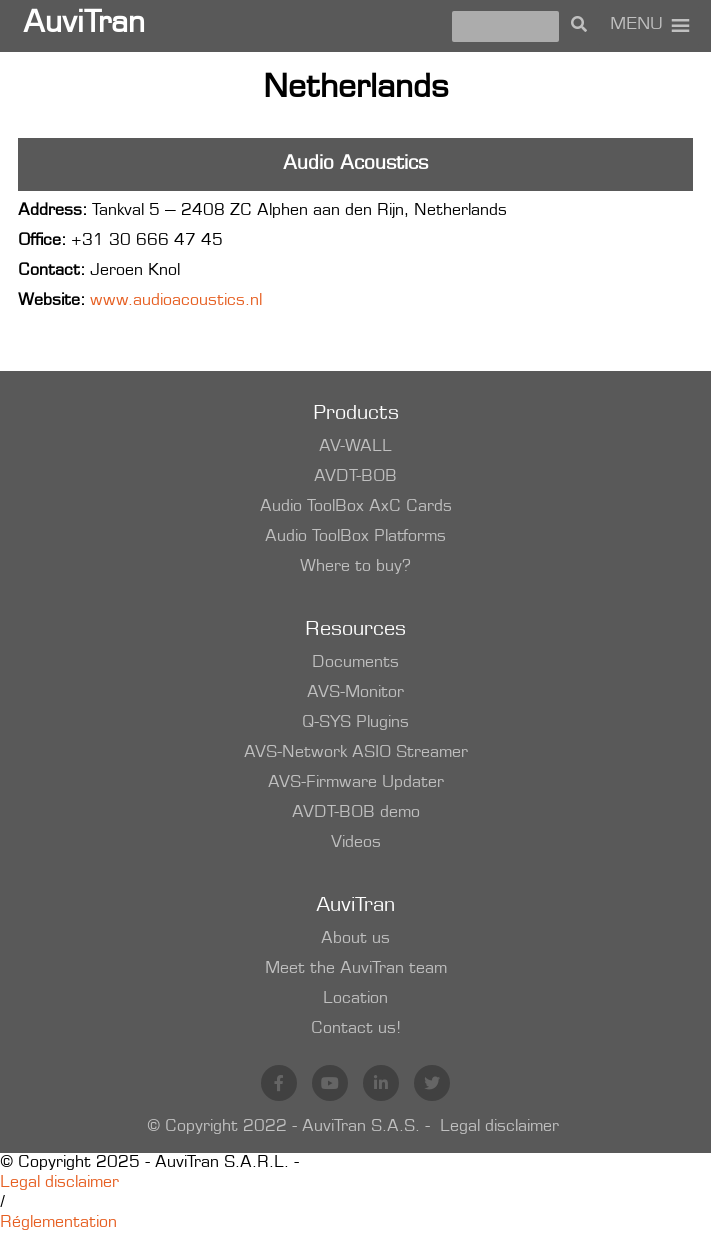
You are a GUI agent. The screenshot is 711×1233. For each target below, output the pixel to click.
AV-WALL (355, 447)
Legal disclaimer (499, 1127)
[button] (636, 26)
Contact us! (356, 1029)
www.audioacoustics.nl (176, 301)
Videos (356, 843)
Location (355, 999)
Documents (355, 663)
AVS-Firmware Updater (356, 783)
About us (355, 939)
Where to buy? (355, 567)
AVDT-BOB (355, 477)
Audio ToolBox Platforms (355, 537)
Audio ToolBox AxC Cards (356, 507)
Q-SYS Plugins (355, 723)
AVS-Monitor (355, 693)
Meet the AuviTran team (356, 969)
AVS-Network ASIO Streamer (356, 753)
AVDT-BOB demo (356, 813)
